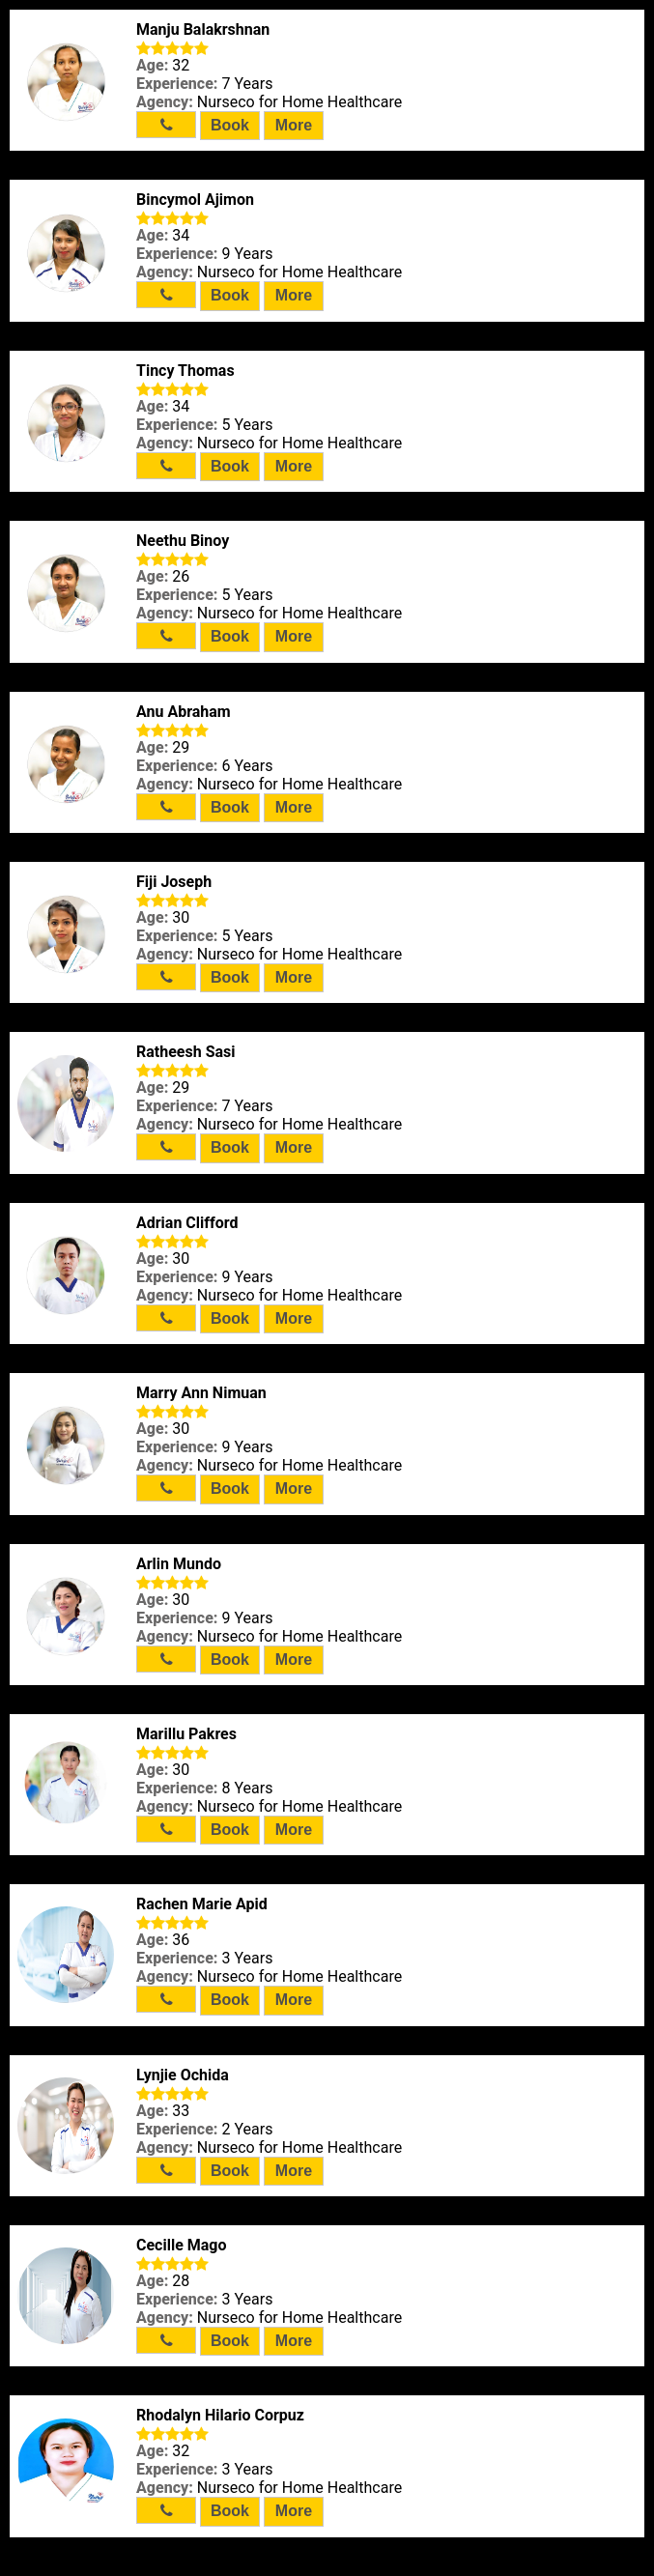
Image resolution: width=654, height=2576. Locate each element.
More (293, 125)
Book (230, 125)
